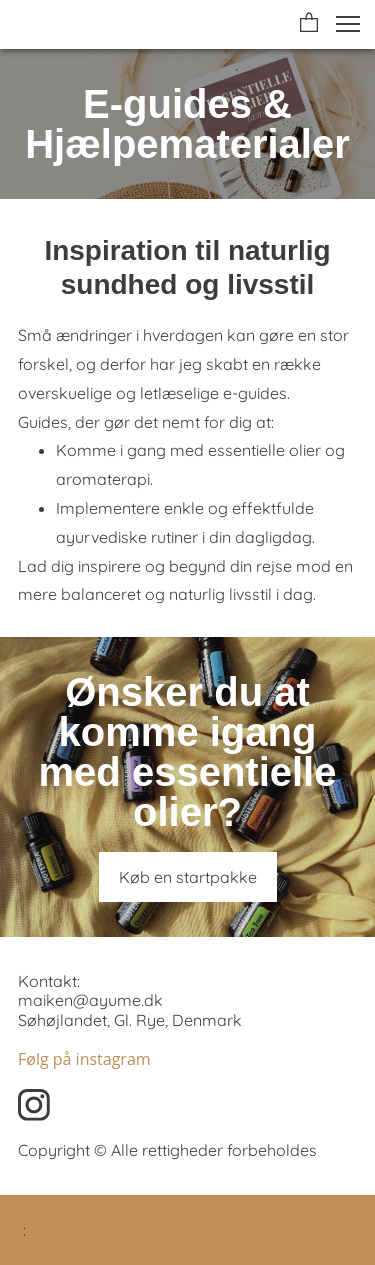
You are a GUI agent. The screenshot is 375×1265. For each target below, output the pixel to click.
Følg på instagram (84, 1059)
